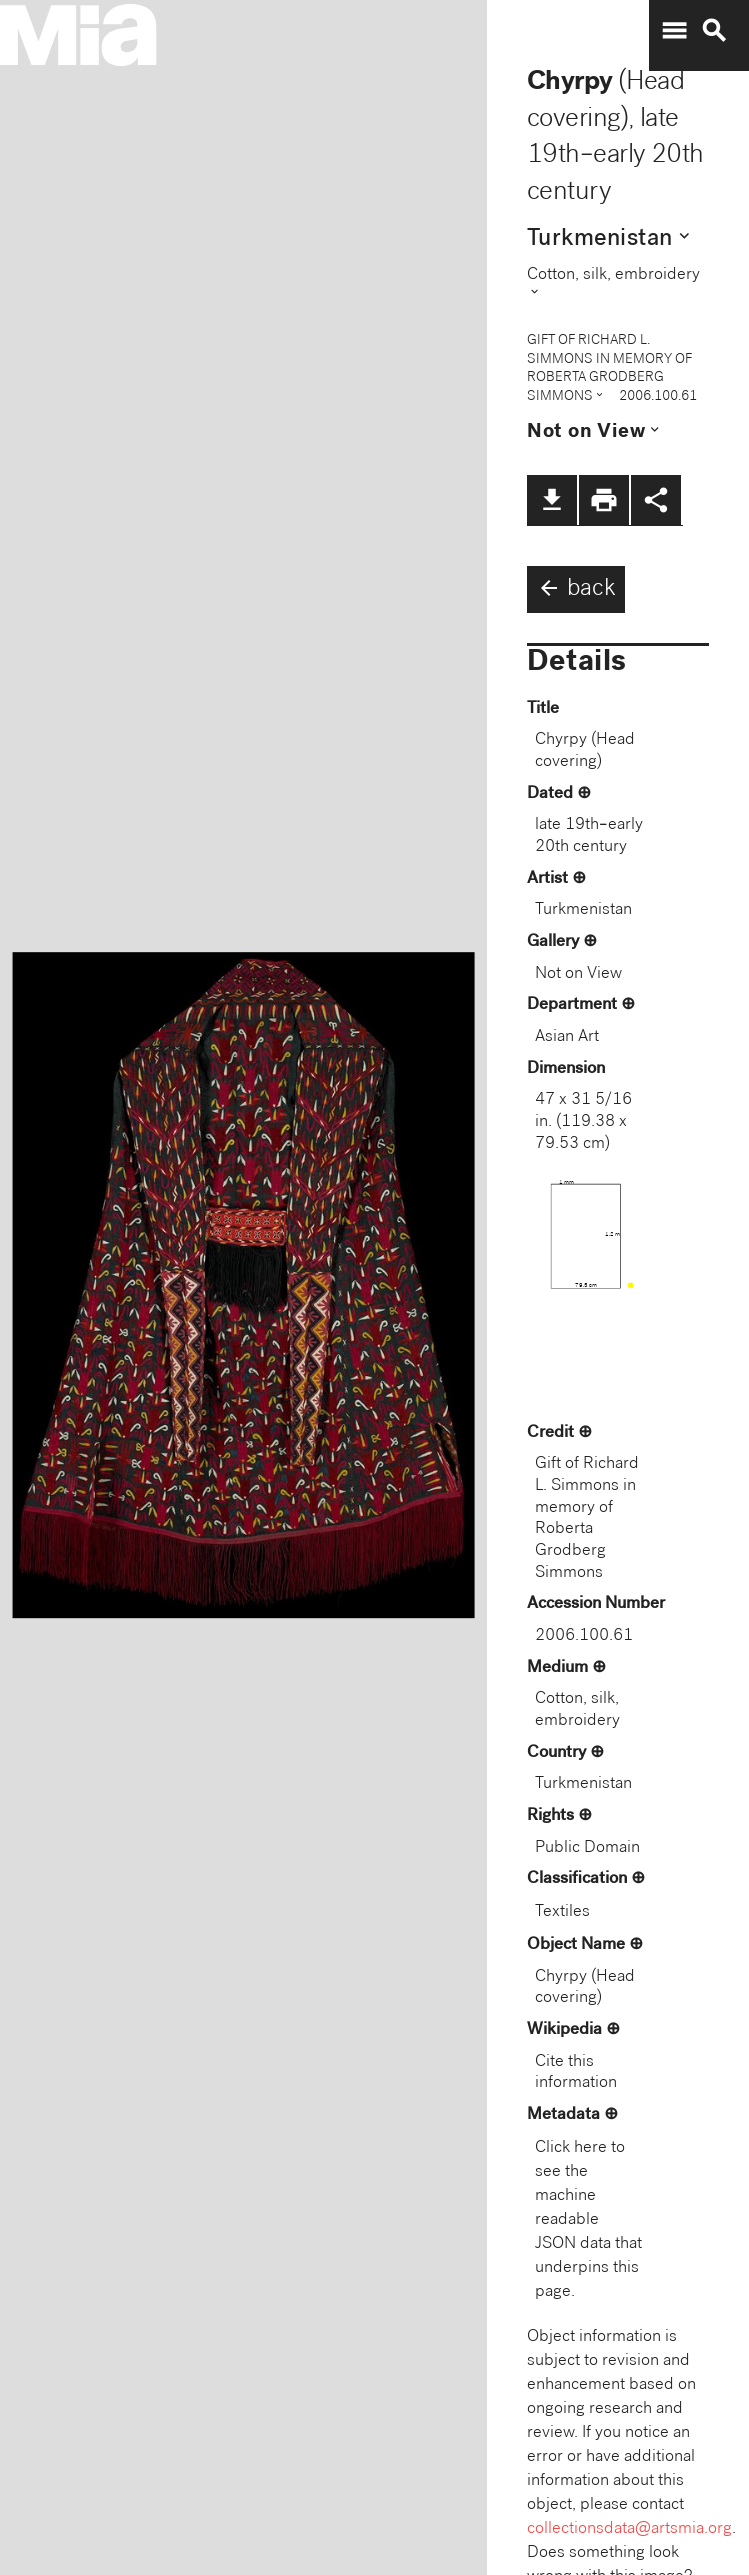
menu (674, 31)
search (714, 31)
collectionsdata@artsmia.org (629, 2529)
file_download (552, 500)
